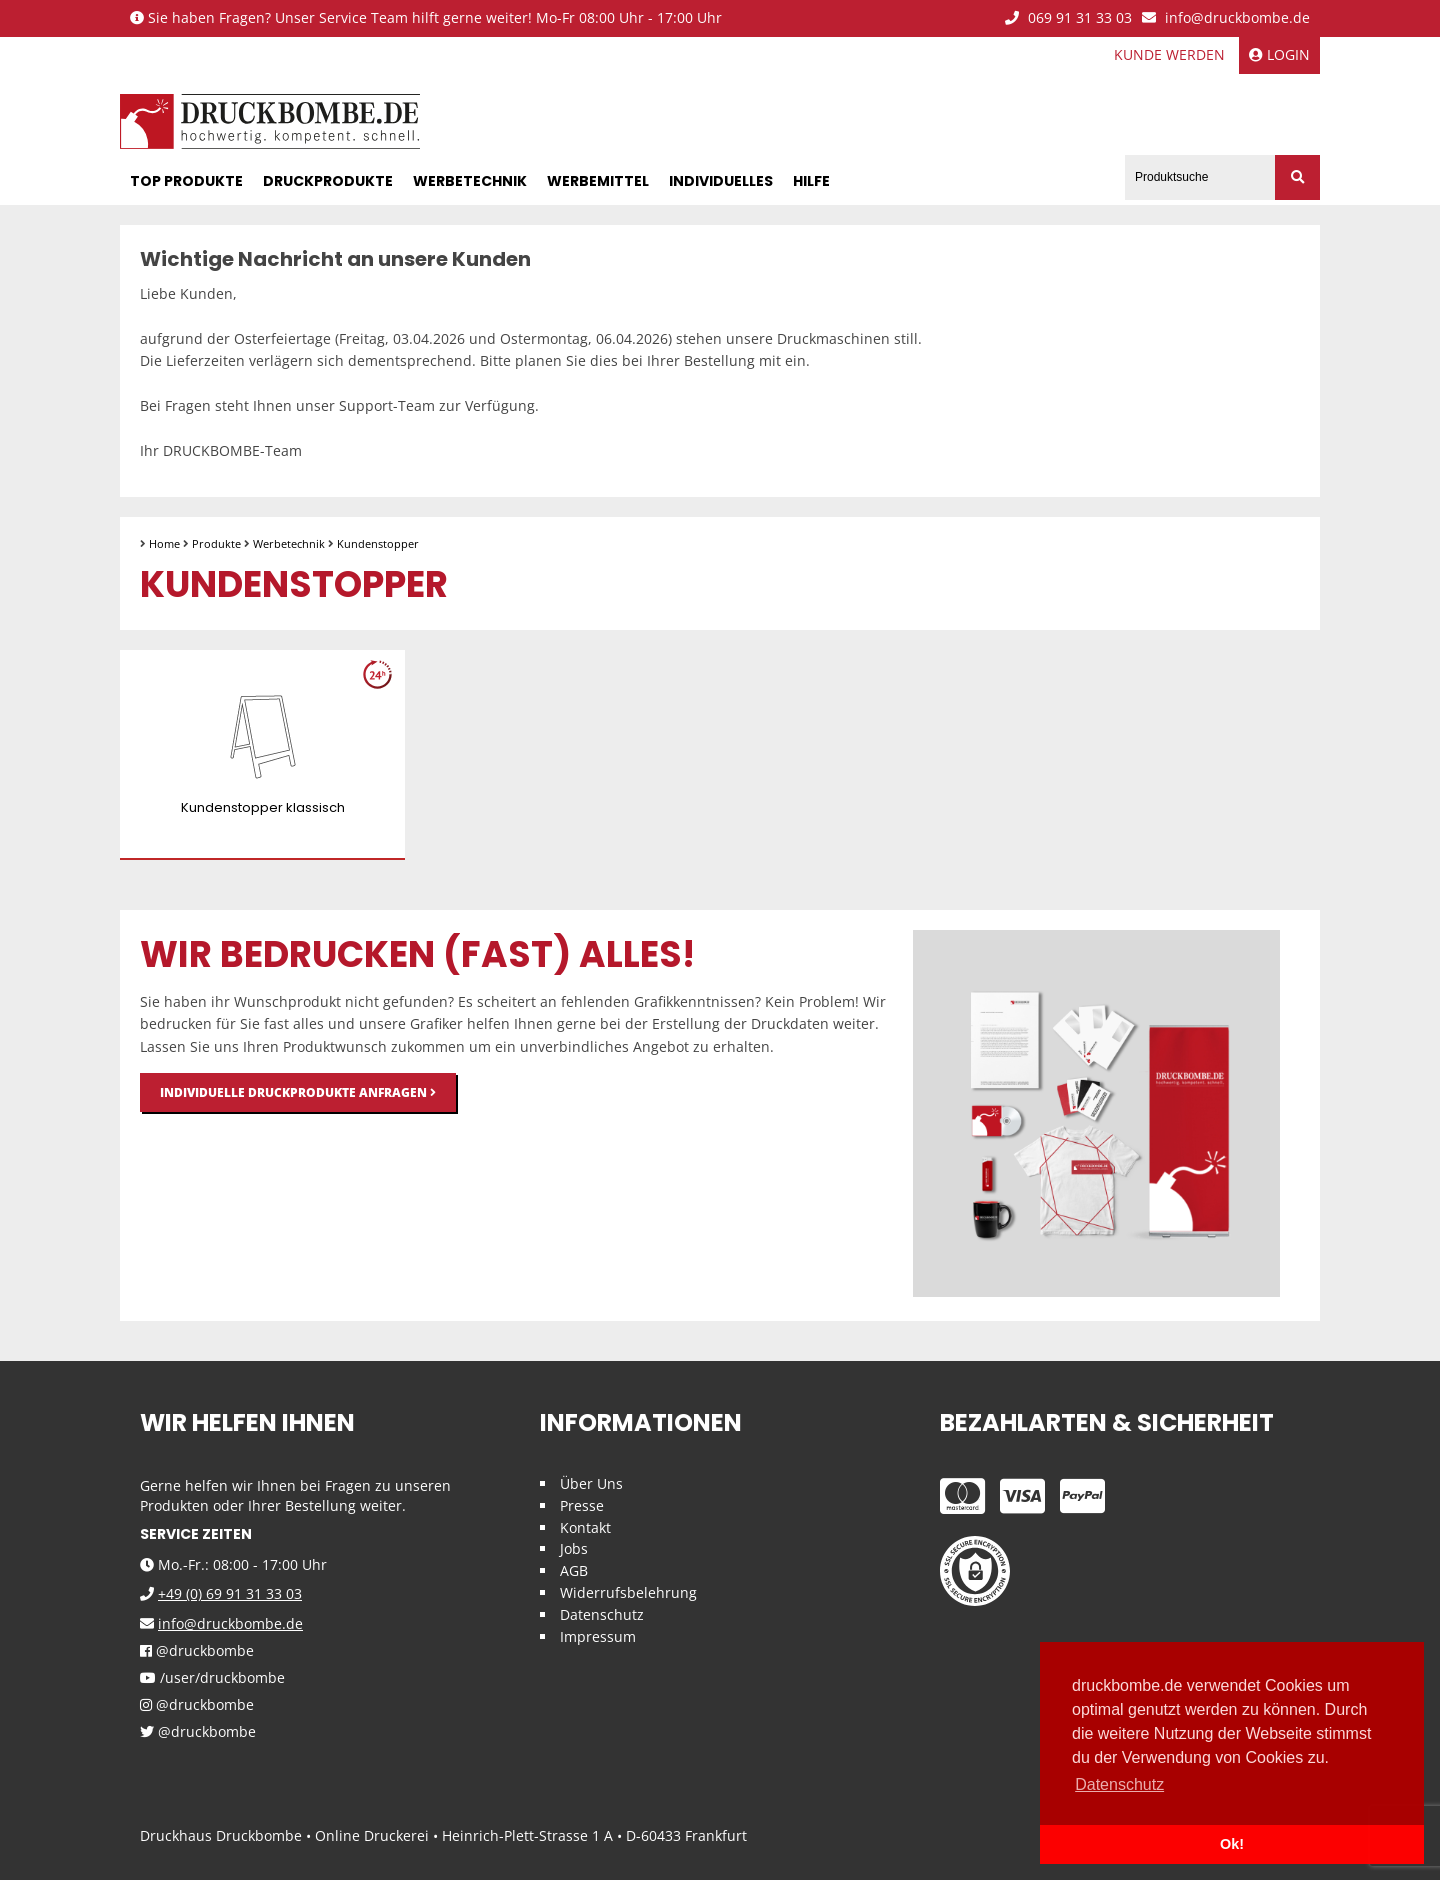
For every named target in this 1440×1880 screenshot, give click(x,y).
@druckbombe (197, 1651)
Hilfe (811, 181)
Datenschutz (602, 1614)
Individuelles (721, 181)
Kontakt (585, 1527)
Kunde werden (1169, 54)
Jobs (574, 1548)
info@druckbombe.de (1226, 18)
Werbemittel (598, 181)
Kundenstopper (378, 543)
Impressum (598, 1636)
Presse (582, 1505)
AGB (574, 1570)
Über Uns (591, 1483)
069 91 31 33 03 (1068, 18)
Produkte (216, 543)
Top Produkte (186, 181)
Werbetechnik (470, 181)
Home (164, 543)
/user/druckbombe (212, 1678)
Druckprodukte (328, 181)
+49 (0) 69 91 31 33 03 (230, 1593)
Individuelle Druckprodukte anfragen (298, 1092)
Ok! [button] (1232, 1844)
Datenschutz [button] (1119, 1784)
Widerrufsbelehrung (628, 1592)
